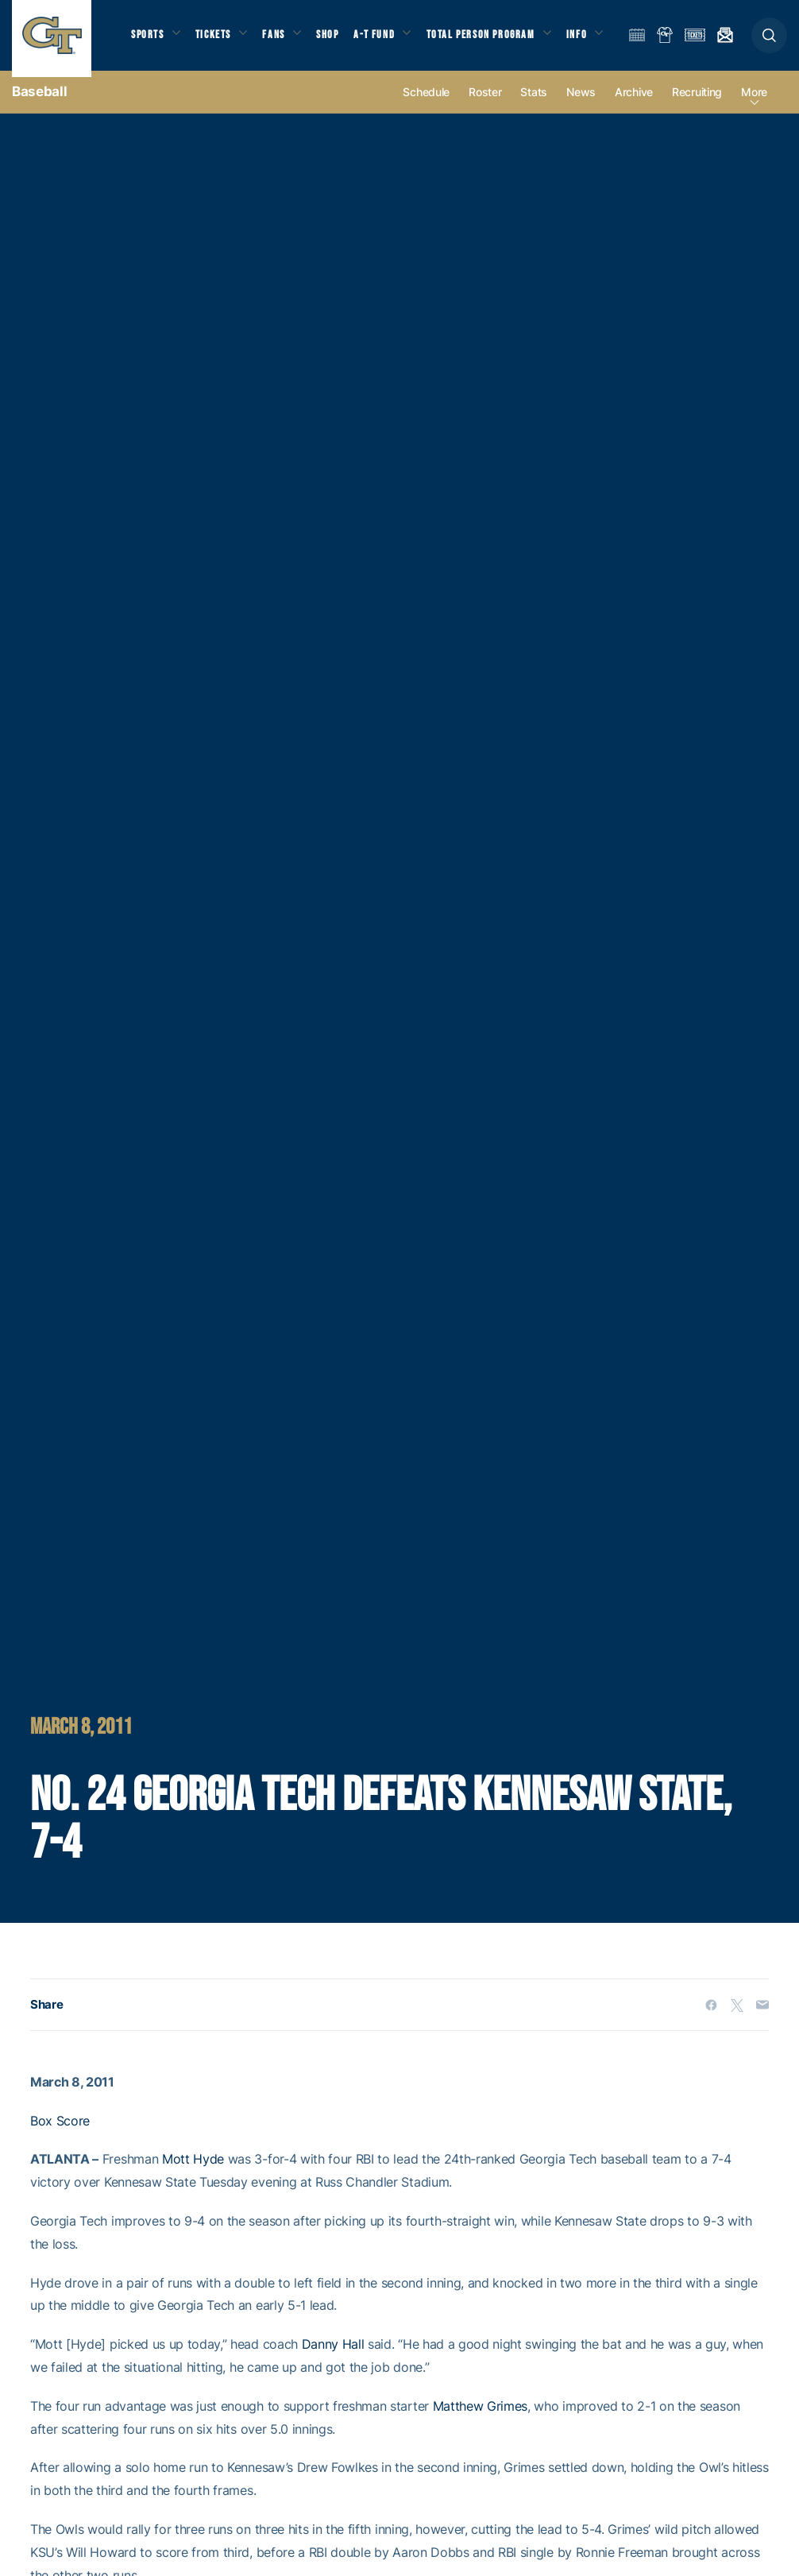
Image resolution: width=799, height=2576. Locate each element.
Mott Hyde (193, 2172)
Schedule (426, 104)
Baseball (39, 103)
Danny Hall (333, 2357)
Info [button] (141, 49)
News (581, 104)
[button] (769, 41)
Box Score (60, 2133)
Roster (485, 104)
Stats (533, 104)
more (754, 104)
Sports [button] (149, 31)
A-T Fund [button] (390, 31)
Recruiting (697, 104)
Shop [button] (341, 31)
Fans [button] (283, 31)
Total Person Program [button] (500, 31)
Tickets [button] (219, 31)
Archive (634, 104)
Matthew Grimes (480, 2418)
